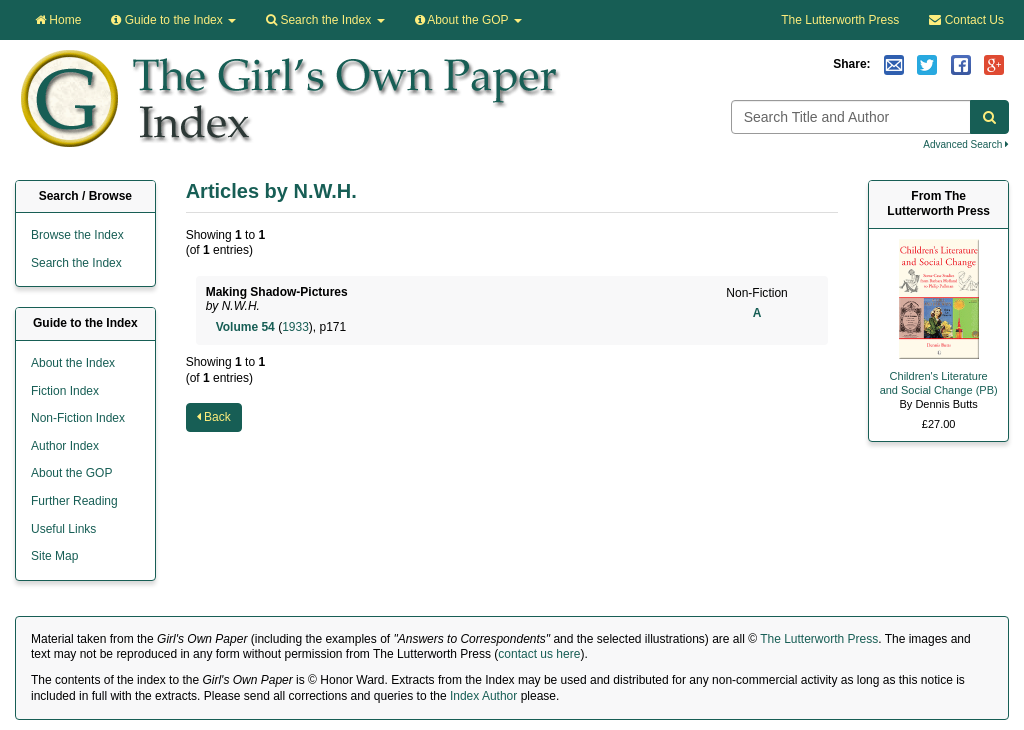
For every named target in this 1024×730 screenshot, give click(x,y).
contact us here (539, 654)
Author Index (65, 446)
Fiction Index (65, 391)
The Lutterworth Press (840, 20)
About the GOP (468, 20)
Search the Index (76, 263)
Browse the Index (77, 235)
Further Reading (74, 501)
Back (214, 417)
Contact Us (966, 20)
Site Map (54, 556)
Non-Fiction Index (78, 418)
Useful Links (63, 529)
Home (58, 20)
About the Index (73, 363)
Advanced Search (966, 144)
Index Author (483, 696)
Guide (173, 20)
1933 (295, 327)
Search (325, 20)
